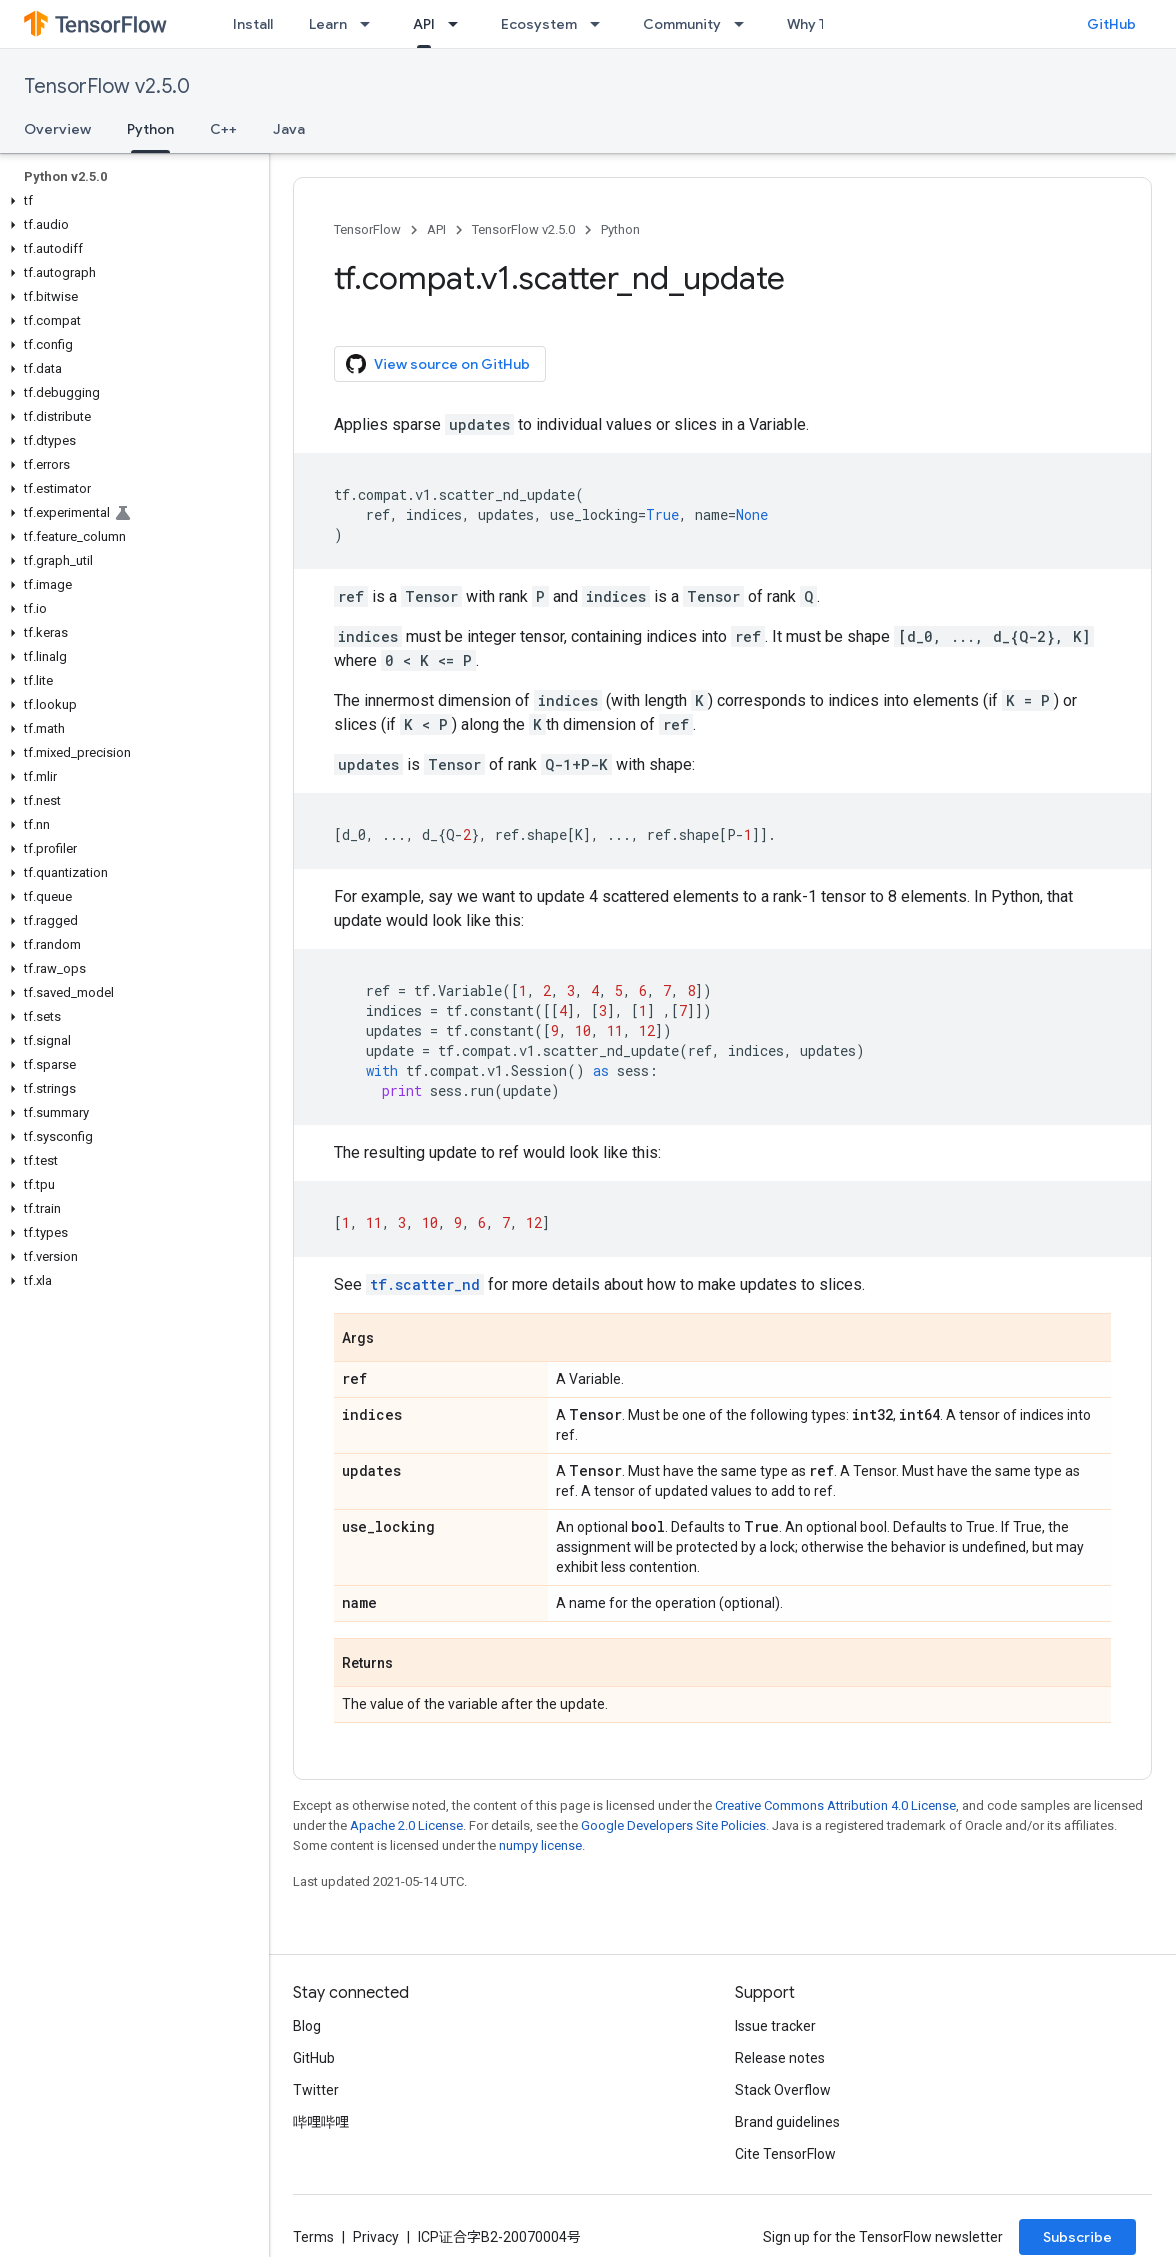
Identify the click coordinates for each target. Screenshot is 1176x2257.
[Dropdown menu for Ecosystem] (601, 24)
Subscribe (1077, 2237)
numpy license (540, 1845)
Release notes (780, 2058)
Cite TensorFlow (785, 2154)
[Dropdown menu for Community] (745, 24)
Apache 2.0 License (406, 1825)
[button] (130, 201)
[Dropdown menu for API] (459, 24)
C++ (223, 129)
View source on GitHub (438, 364)
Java (289, 129)
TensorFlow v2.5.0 (107, 86)
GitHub (1111, 24)
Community (682, 24)
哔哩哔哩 (321, 2122)
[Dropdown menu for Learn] (371, 24)
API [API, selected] (424, 24)
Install (253, 24)
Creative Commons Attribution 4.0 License (835, 1805)
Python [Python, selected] (150, 129)
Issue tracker (775, 2026)
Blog (307, 2026)
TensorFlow (367, 229)
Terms (313, 2237)
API (436, 229)
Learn (328, 24)
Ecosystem (539, 24)
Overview (57, 129)
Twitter (316, 2090)
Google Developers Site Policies (673, 1825)
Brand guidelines (787, 2122)
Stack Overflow (783, 2090)
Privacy (376, 2237)
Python (620, 229)
